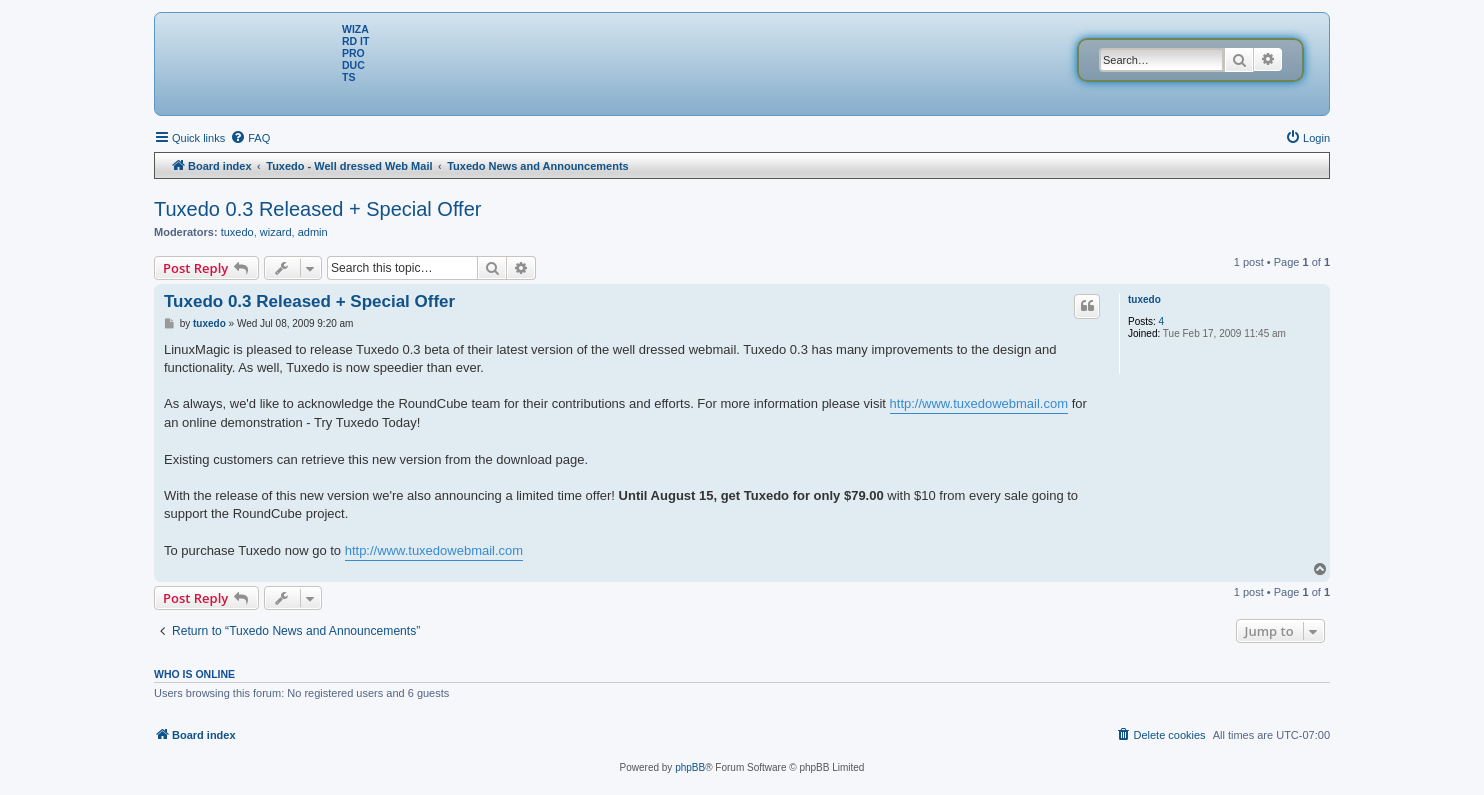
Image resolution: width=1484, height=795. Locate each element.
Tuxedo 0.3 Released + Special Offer (317, 209)
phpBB (690, 767)
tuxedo (237, 232)
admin (313, 232)
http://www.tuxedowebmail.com (979, 403)
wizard (276, 232)
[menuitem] (250, 138)
